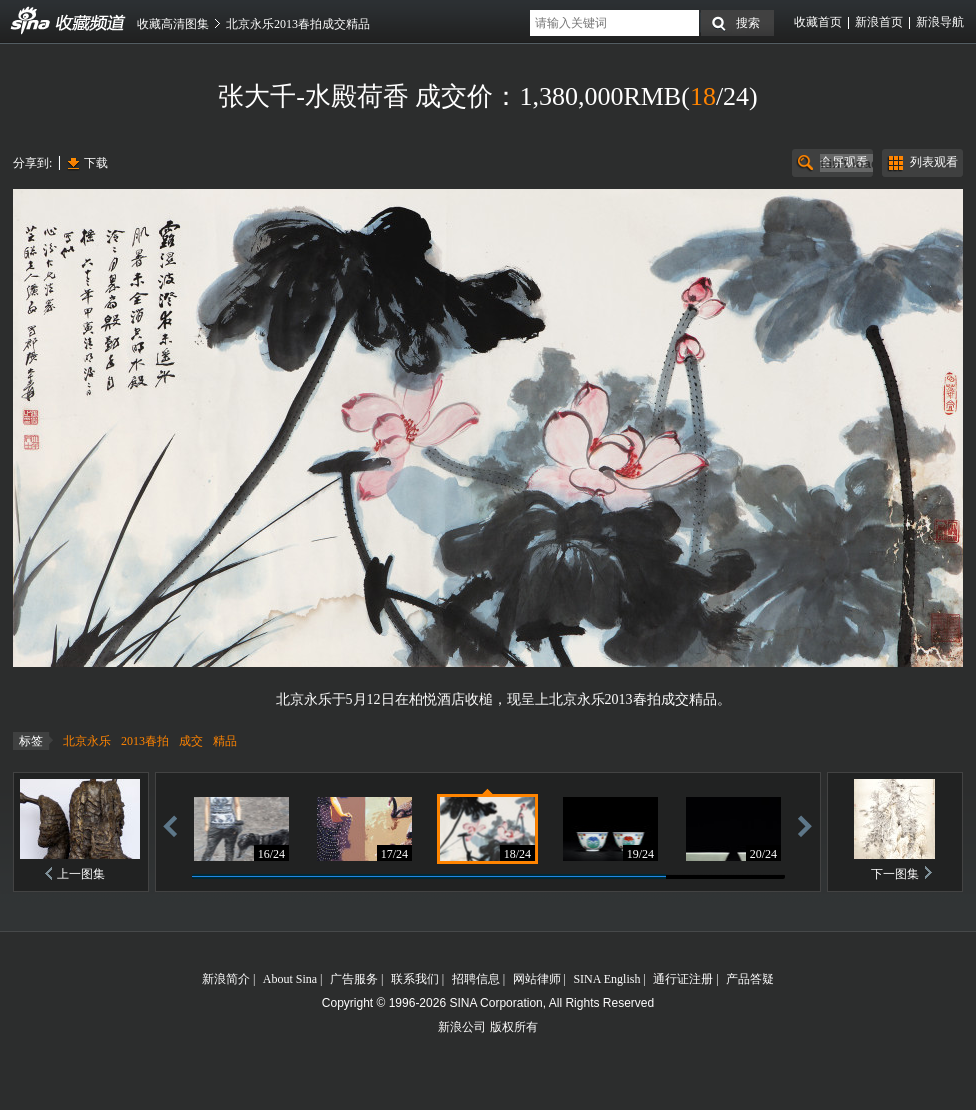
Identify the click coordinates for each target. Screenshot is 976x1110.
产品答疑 (750, 979)
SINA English (606, 979)
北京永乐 (87, 741)
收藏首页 (818, 22)
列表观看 (934, 162)
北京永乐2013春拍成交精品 (298, 24)
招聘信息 (476, 979)
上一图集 (81, 874)
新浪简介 (226, 979)
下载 (96, 163)
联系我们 (415, 979)
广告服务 (354, 979)
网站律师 (537, 979)
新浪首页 (879, 22)
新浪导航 (940, 22)
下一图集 (895, 874)
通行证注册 (683, 979)
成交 (191, 741)
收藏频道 (31, 21)
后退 (170, 825)
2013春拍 (145, 741)
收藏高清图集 (173, 24)
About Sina (290, 979)
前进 (805, 825)
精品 (225, 741)
